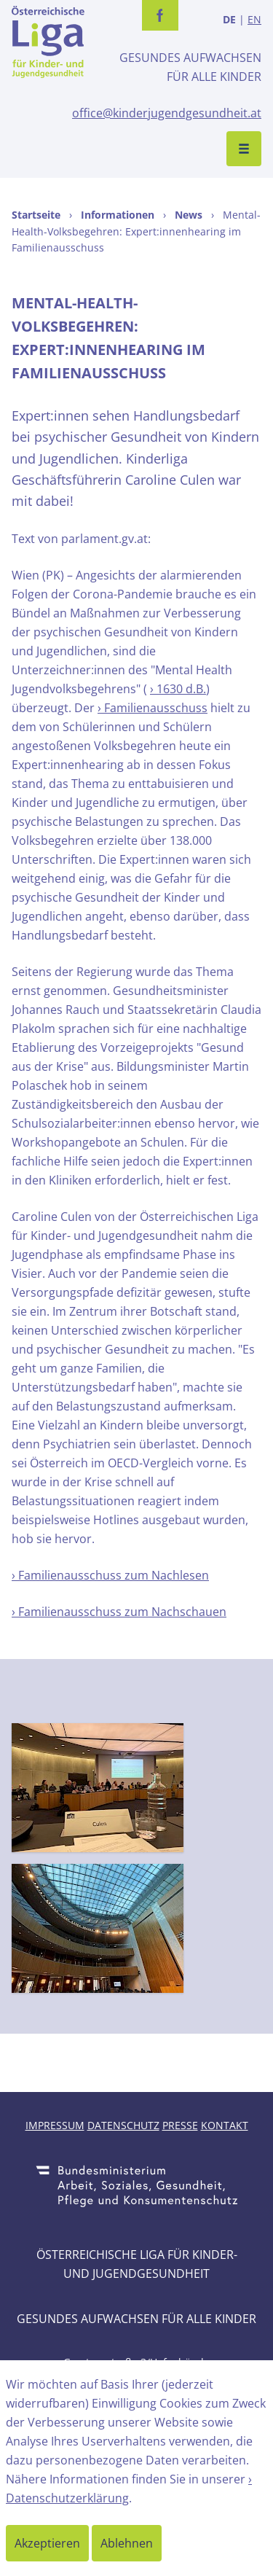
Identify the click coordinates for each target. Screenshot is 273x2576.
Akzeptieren (47, 2543)
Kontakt (224, 2125)
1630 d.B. (181, 689)
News (188, 215)
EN (254, 19)
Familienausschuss (155, 708)
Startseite (36, 215)
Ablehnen (126, 2543)
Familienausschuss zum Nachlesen (113, 1575)
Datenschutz (123, 2125)
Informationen (117, 215)
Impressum (54, 2125)
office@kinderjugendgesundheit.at (166, 113)
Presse (180, 2125)
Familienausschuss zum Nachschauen (122, 1612)
